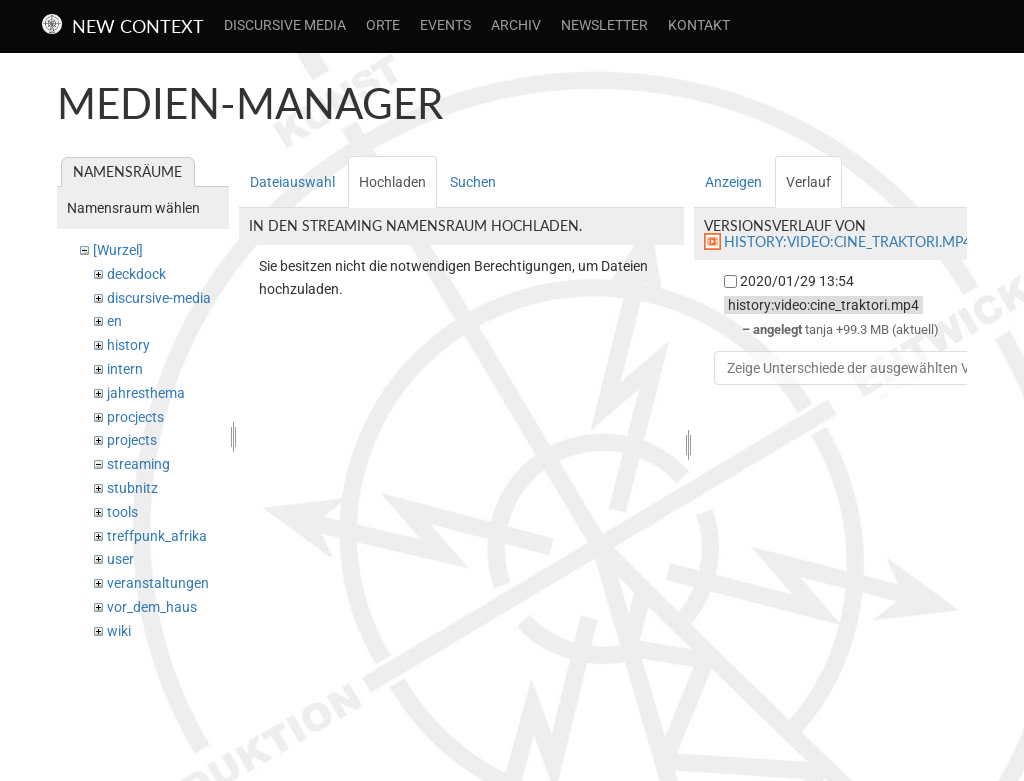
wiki (119, 631)
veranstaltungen (158, 583)
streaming (138, 464)
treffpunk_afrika (157, 536)
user (120, 559)
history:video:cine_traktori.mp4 (847, 241)
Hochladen (392, 182)
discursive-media (159, 298)
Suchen (473, 182)
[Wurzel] (118, 250)
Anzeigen (733, 182)
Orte (383, 25)
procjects (135, 417)
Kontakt (699, 25)
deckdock (136, 274)
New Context (138, 26)
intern (125, 369)
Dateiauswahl (292, 182)
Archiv (516, 25)
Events (445, 25)
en (114, 321)
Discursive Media (285, 25)
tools (122, 512)
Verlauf (808, 182)
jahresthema (146, 393)
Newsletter (604, 25)
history (128, 345)
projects (132, 440)
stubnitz (132, 488)
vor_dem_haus (152, 607)
